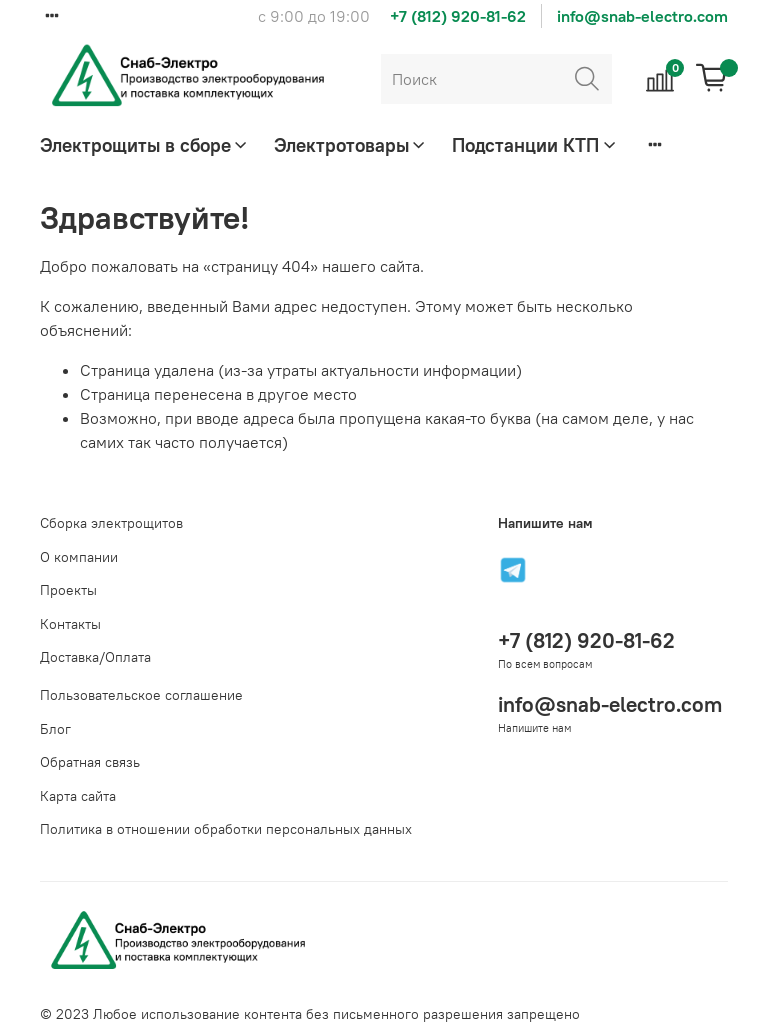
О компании (79, 557)
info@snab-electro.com (642, 16)
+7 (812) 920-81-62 (458, 16)
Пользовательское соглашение (141, 695)
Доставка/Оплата (95, 657)
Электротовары (351, 145)
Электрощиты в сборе (145, 145)
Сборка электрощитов (111, 523)
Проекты (68, 590)
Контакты (70, 624)
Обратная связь (90, 762)
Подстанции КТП (535, 145)
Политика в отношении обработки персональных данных (226, 829)
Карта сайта (78, 796)
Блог (55, 729)
